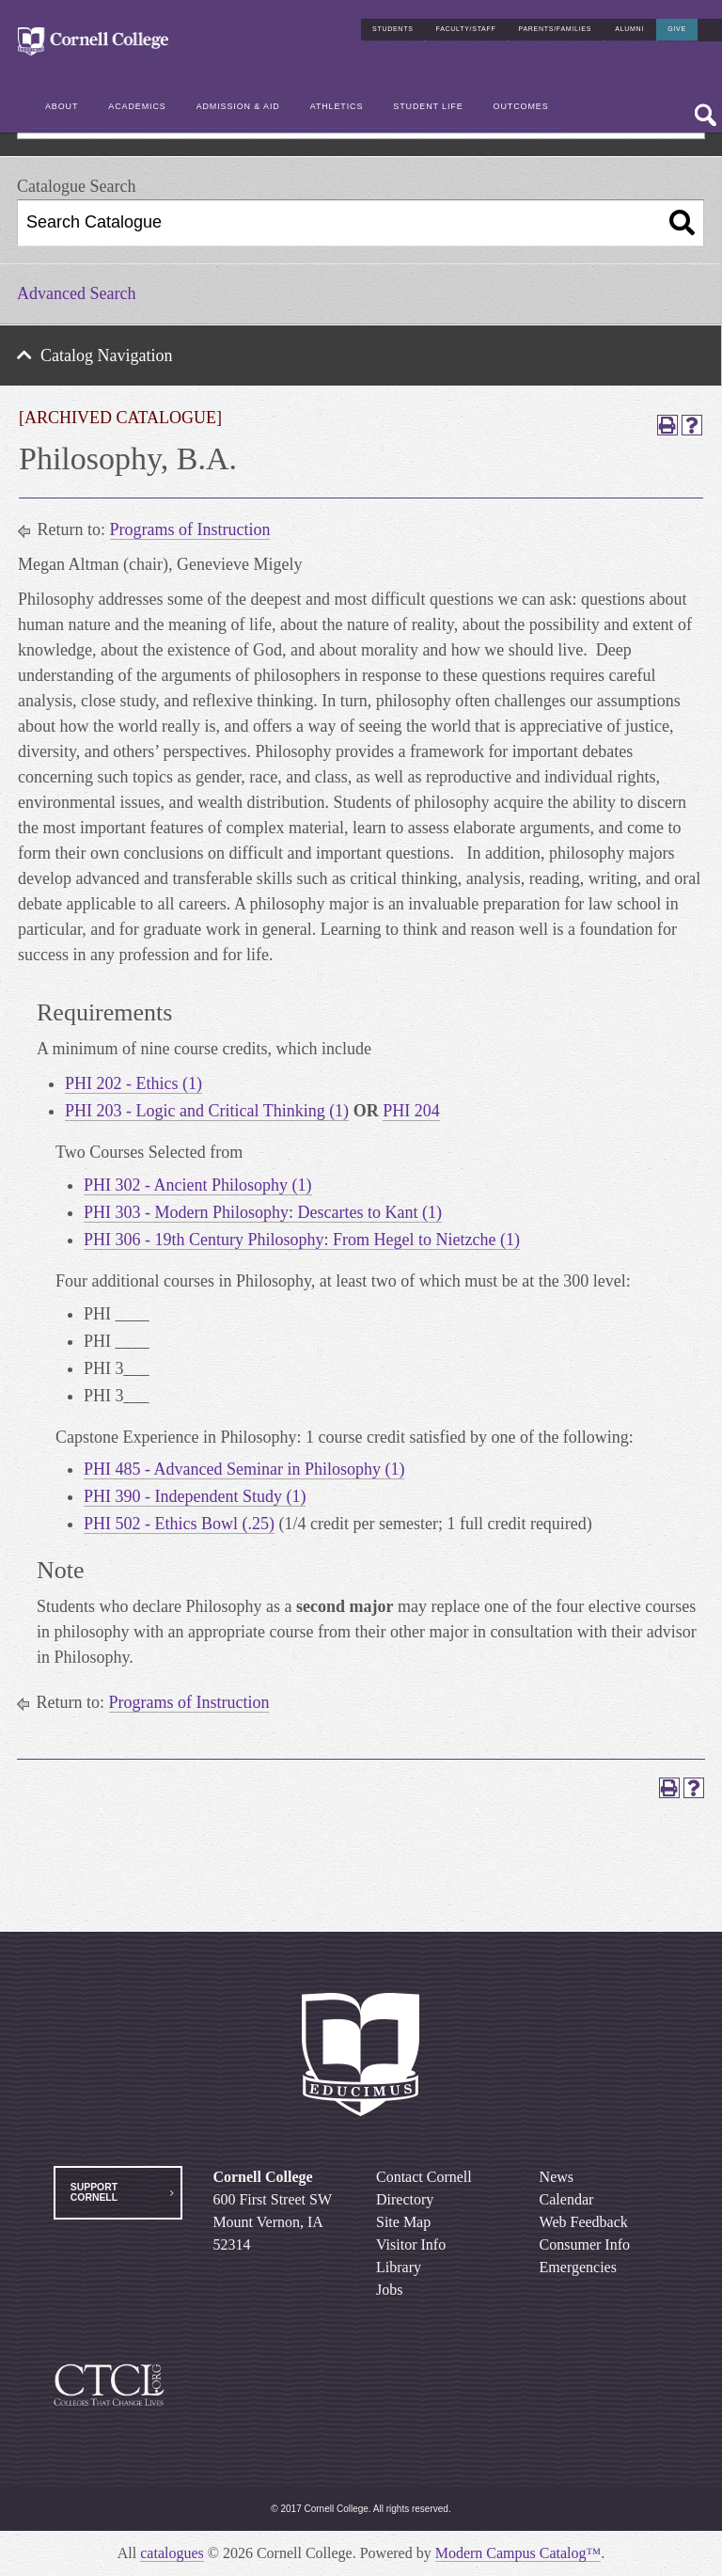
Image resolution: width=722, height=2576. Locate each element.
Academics (136, 106)
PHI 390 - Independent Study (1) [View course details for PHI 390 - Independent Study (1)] (195, 1496)
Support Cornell (94, 2192)
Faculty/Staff (466, 28)
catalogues (172, 2553)
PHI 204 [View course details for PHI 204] (411, 1110)
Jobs (389, 2290)
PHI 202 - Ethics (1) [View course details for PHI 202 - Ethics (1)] (133, 1083)
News (556, 2177)
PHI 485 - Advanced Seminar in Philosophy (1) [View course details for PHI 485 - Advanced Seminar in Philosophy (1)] (244, 1469)
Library (398, 2267)
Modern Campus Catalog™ (518, 2553)
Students (393, 28)
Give (676, 28)
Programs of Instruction (190, 529)
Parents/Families (555, 28)
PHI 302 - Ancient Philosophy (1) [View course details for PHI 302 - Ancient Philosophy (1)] (198, 1185)
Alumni (629, 28)
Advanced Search (76, 293)
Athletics (337, 106)
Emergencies (578, 2267)
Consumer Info (585, 2244)
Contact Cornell (424, 2177)
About (61, 106)
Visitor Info (411, 2244)
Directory (404, 2199)
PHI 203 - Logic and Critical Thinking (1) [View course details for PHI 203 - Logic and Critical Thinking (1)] (207, 1110)
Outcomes (521, 106)
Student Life (428, 106)
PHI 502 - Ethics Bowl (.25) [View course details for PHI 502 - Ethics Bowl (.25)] (179, 1523)
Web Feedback (584, 2222)
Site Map (403, 2222)
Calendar (567, 2199)
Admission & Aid (238, 106)
